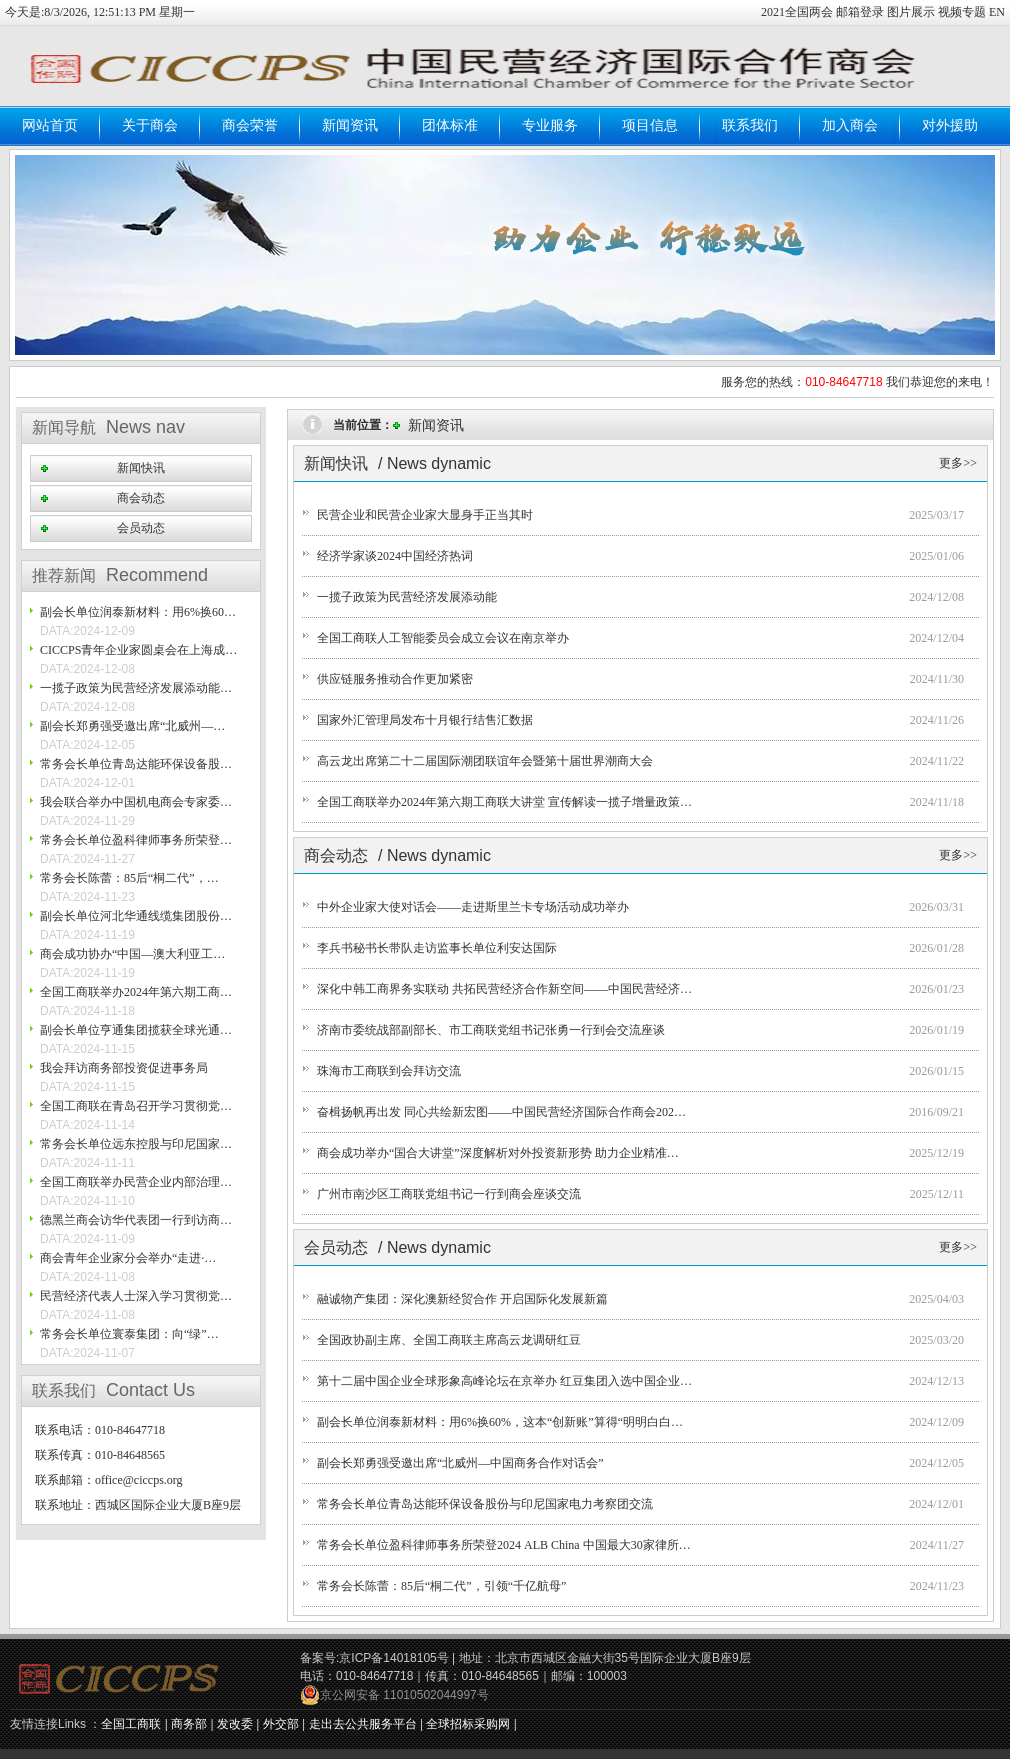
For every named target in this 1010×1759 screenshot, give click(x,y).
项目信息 (650, 125)
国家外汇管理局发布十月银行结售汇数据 (425, 720)
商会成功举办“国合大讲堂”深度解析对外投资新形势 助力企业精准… (498, 1153)
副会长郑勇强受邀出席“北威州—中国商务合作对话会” (460, 1463)
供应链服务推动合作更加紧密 (395, 679)
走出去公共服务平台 (363, 1724)
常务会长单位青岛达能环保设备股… (136, 764)
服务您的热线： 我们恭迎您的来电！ (857, 382)
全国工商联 (131, 1724)
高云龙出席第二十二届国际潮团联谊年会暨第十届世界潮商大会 (485, 761)
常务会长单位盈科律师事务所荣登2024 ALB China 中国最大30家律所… (504, 1545)
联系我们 (750, 125)
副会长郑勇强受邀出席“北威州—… (132, 726)
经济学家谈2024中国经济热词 (395, 556)
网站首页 (50, 125)
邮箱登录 (861, 12)
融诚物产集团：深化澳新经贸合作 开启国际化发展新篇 (462, 1299)
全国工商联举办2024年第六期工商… (136, 992)
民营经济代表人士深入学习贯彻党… (136, 1296)
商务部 (189, 1724)
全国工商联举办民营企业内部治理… (136, 1182)
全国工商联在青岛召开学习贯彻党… (136, 1106)
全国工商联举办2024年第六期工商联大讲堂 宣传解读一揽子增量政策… (504, 802)
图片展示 (911, 12)
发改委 (235, 1724)
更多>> (958, 463)
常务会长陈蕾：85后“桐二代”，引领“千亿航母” (441, 1586)
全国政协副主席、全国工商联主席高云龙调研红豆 (449, 1340)
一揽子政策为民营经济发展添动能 (407, 597)
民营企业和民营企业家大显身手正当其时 (425, 515)
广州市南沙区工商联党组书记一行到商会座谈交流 (449, 1194)
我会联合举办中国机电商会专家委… (136, 802)
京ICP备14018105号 (393, 1658)
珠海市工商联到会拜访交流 (389, 1071)
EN (997, 12)
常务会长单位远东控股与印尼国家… (136, 1144)
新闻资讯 (350, 125)
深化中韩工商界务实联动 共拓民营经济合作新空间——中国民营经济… (504, 989)
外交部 (281, 1724)
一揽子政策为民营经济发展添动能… (136, 688)
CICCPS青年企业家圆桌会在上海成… (138, 650)
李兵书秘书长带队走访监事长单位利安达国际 (437, 948)
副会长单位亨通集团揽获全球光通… (136, 1030)
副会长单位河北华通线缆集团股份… (136, 916)
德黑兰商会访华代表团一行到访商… (136, 1220)
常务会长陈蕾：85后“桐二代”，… (129, 878)
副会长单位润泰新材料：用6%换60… (138, 612)
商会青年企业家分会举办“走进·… (128, 1258)
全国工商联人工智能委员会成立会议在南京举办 (443, 638)
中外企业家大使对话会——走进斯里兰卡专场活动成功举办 (473, 907)
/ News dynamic (434, 463)
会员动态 (141, 528)
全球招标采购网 (468, 1724)
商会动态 (141, 498)
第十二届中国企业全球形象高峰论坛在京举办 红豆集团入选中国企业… (504, 1381)
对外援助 (950, 125)
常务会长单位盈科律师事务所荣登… (136, 840)
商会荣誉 (250, 125)
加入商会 (850, 125)
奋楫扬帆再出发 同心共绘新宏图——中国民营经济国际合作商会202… (501, 1112)
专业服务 (550, 125)
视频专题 (962, 12)
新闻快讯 (141, 468)
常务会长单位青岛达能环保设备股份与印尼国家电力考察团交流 (485, 1504)
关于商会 (150, 125)
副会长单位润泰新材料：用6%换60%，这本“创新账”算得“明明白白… (500, 1422)
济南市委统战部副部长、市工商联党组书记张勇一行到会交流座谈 (491, 1030)
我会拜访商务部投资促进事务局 (124, 1068)
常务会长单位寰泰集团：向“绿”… (129, 1334)
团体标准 (450, 125)
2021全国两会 (798, 12)
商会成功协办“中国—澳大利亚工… (132, 954)
